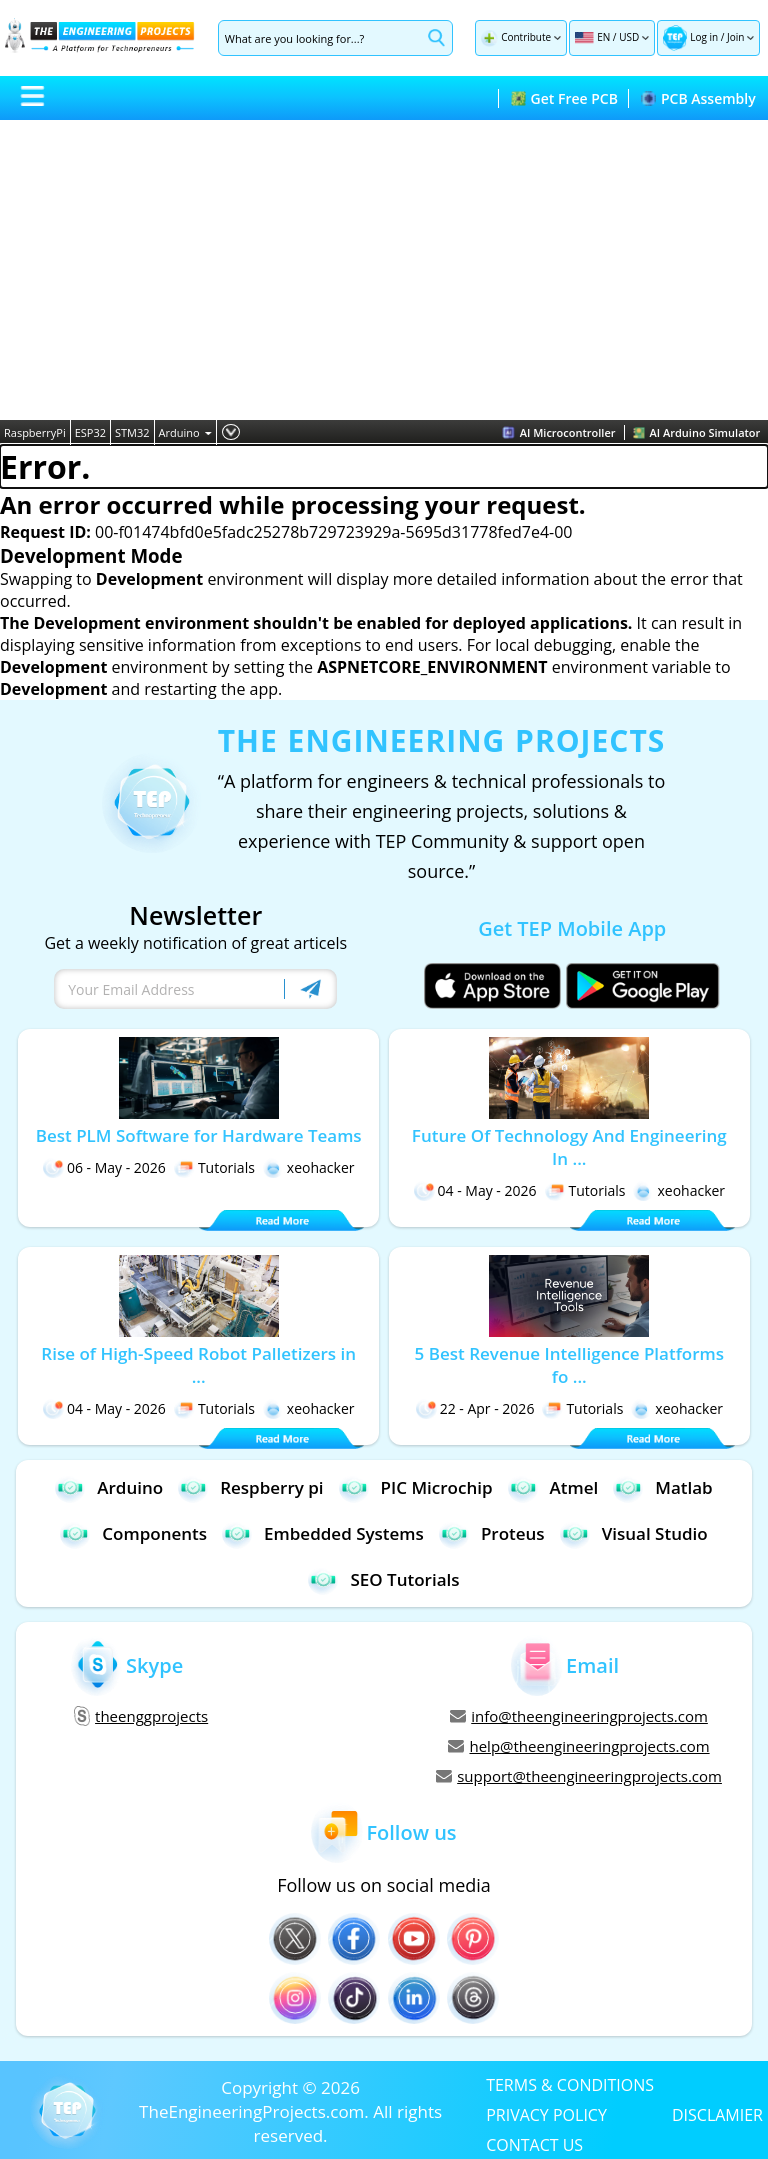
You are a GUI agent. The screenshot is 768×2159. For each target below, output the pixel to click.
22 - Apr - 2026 (475, 1408)
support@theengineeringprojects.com (579, 1776)
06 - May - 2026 (104, 1167)
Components (133, 1533)
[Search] (320, 38)
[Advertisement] (384, 270)
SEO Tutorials (383, 1579)
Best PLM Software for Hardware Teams (199, 1135)
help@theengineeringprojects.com (578, 1746)
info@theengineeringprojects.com (579, 1716)
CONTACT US (534, 2144)
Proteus (492, 1533)
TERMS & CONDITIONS (570, 2084)
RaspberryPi (35, 432)
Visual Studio (634, 1533)
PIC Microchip (416, 1487)
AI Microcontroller (559, 432)
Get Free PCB (564, 98)
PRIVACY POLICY (546, 2114)
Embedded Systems (323, 1533)
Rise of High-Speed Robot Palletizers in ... (198, 1365)
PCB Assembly (698, 98)
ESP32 (90, 432)
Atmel (553, 1487)
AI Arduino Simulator (697, 432)
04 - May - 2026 (475, 1190)
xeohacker (309, 1167)
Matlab (662, 1487)
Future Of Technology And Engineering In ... (569, 1147)
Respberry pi (250, 1487)
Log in (704, 37)
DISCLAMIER (717, 2114)
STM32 (132, 432)
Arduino (185, 432)
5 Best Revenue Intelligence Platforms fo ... (569, 1365)
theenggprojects (141, 1716)
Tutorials (214, 1167)
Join (735, 37)
